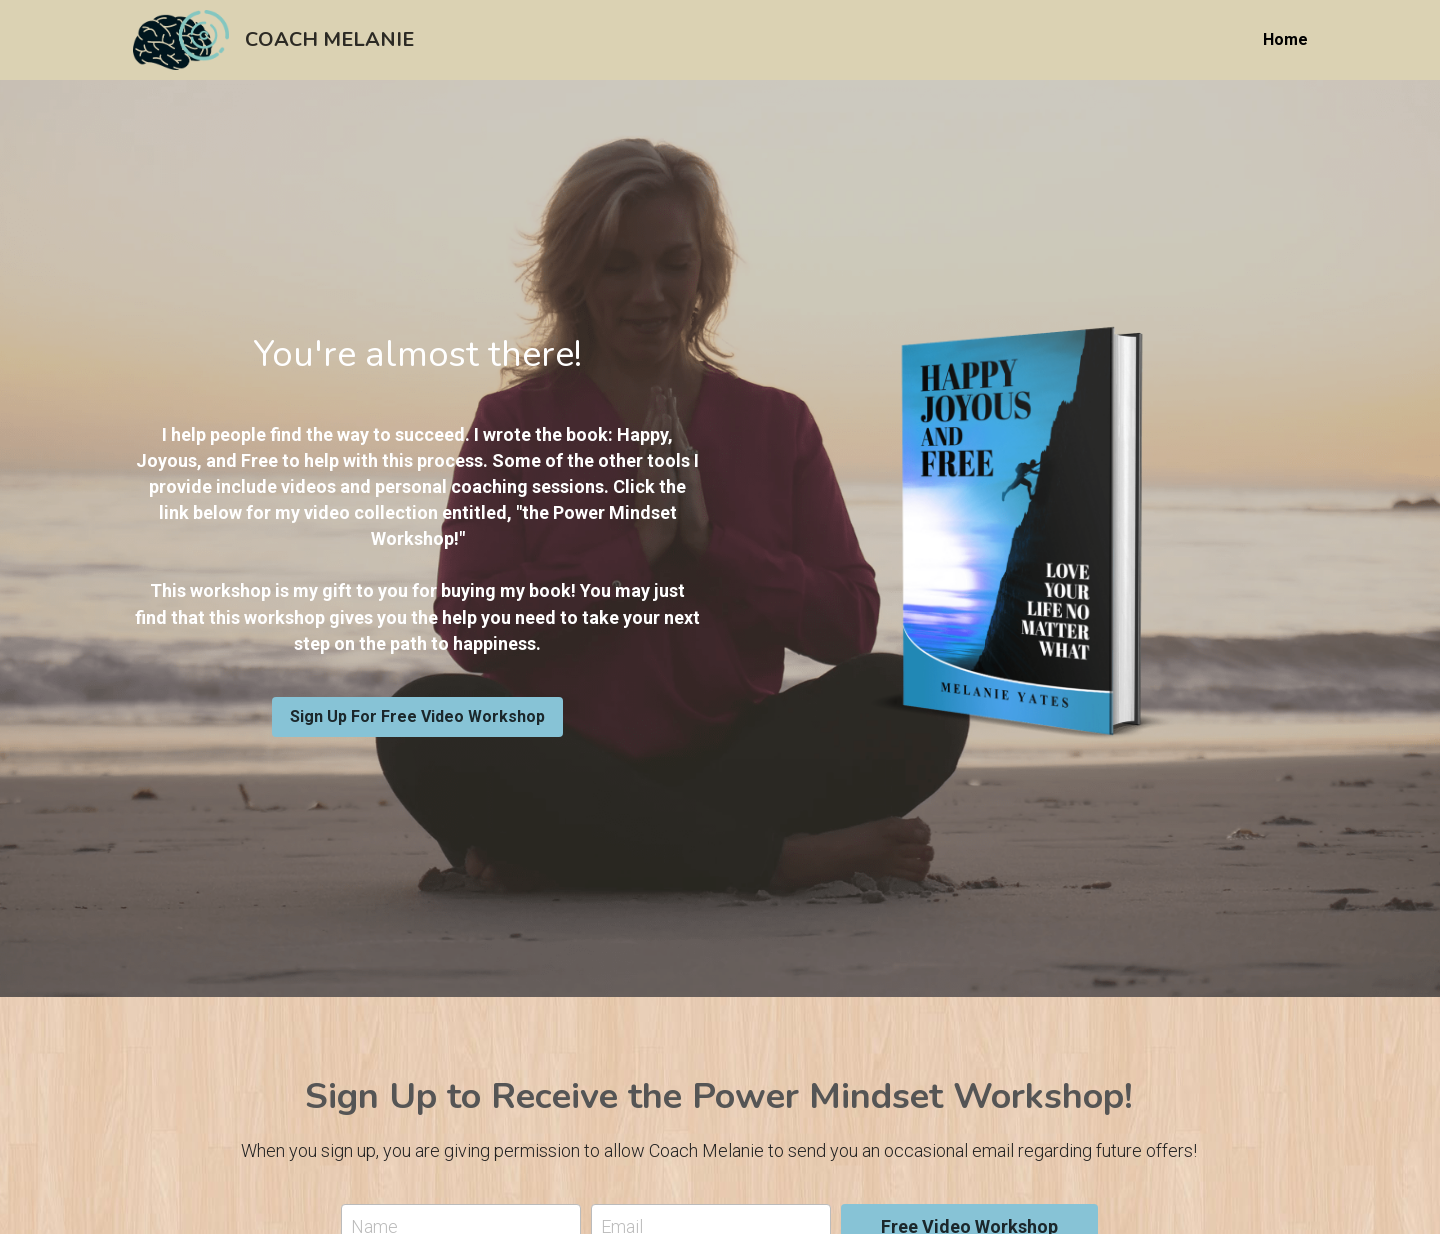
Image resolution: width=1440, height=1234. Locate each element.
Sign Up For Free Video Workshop (417, 716)
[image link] (181, 38)
